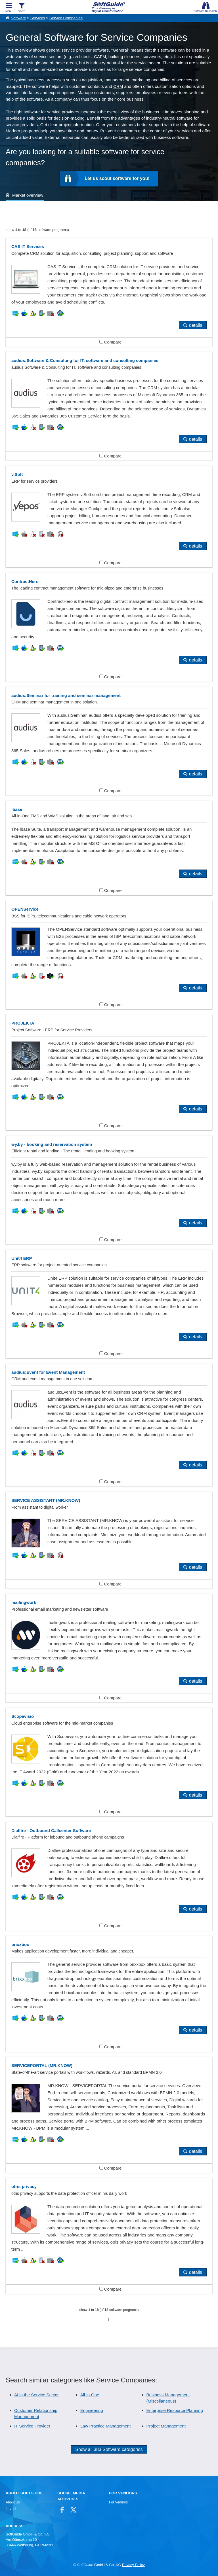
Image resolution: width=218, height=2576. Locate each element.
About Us (13, 2502)
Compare (110, 342)
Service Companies (66, 18)
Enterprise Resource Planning (174, 2410)
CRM (118, 86)
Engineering (91, 2410)
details (195, 325)
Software (18, 18)
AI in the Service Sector (36, 2394)
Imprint (11, 2509)
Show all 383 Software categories (108, 2449)
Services (37, 18)
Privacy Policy (133, 2565)
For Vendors (118, 2502)
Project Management (165, 2426)
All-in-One (89, 2394)
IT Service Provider (32, 2426)
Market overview (27, 195)
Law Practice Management (105, 2426)
